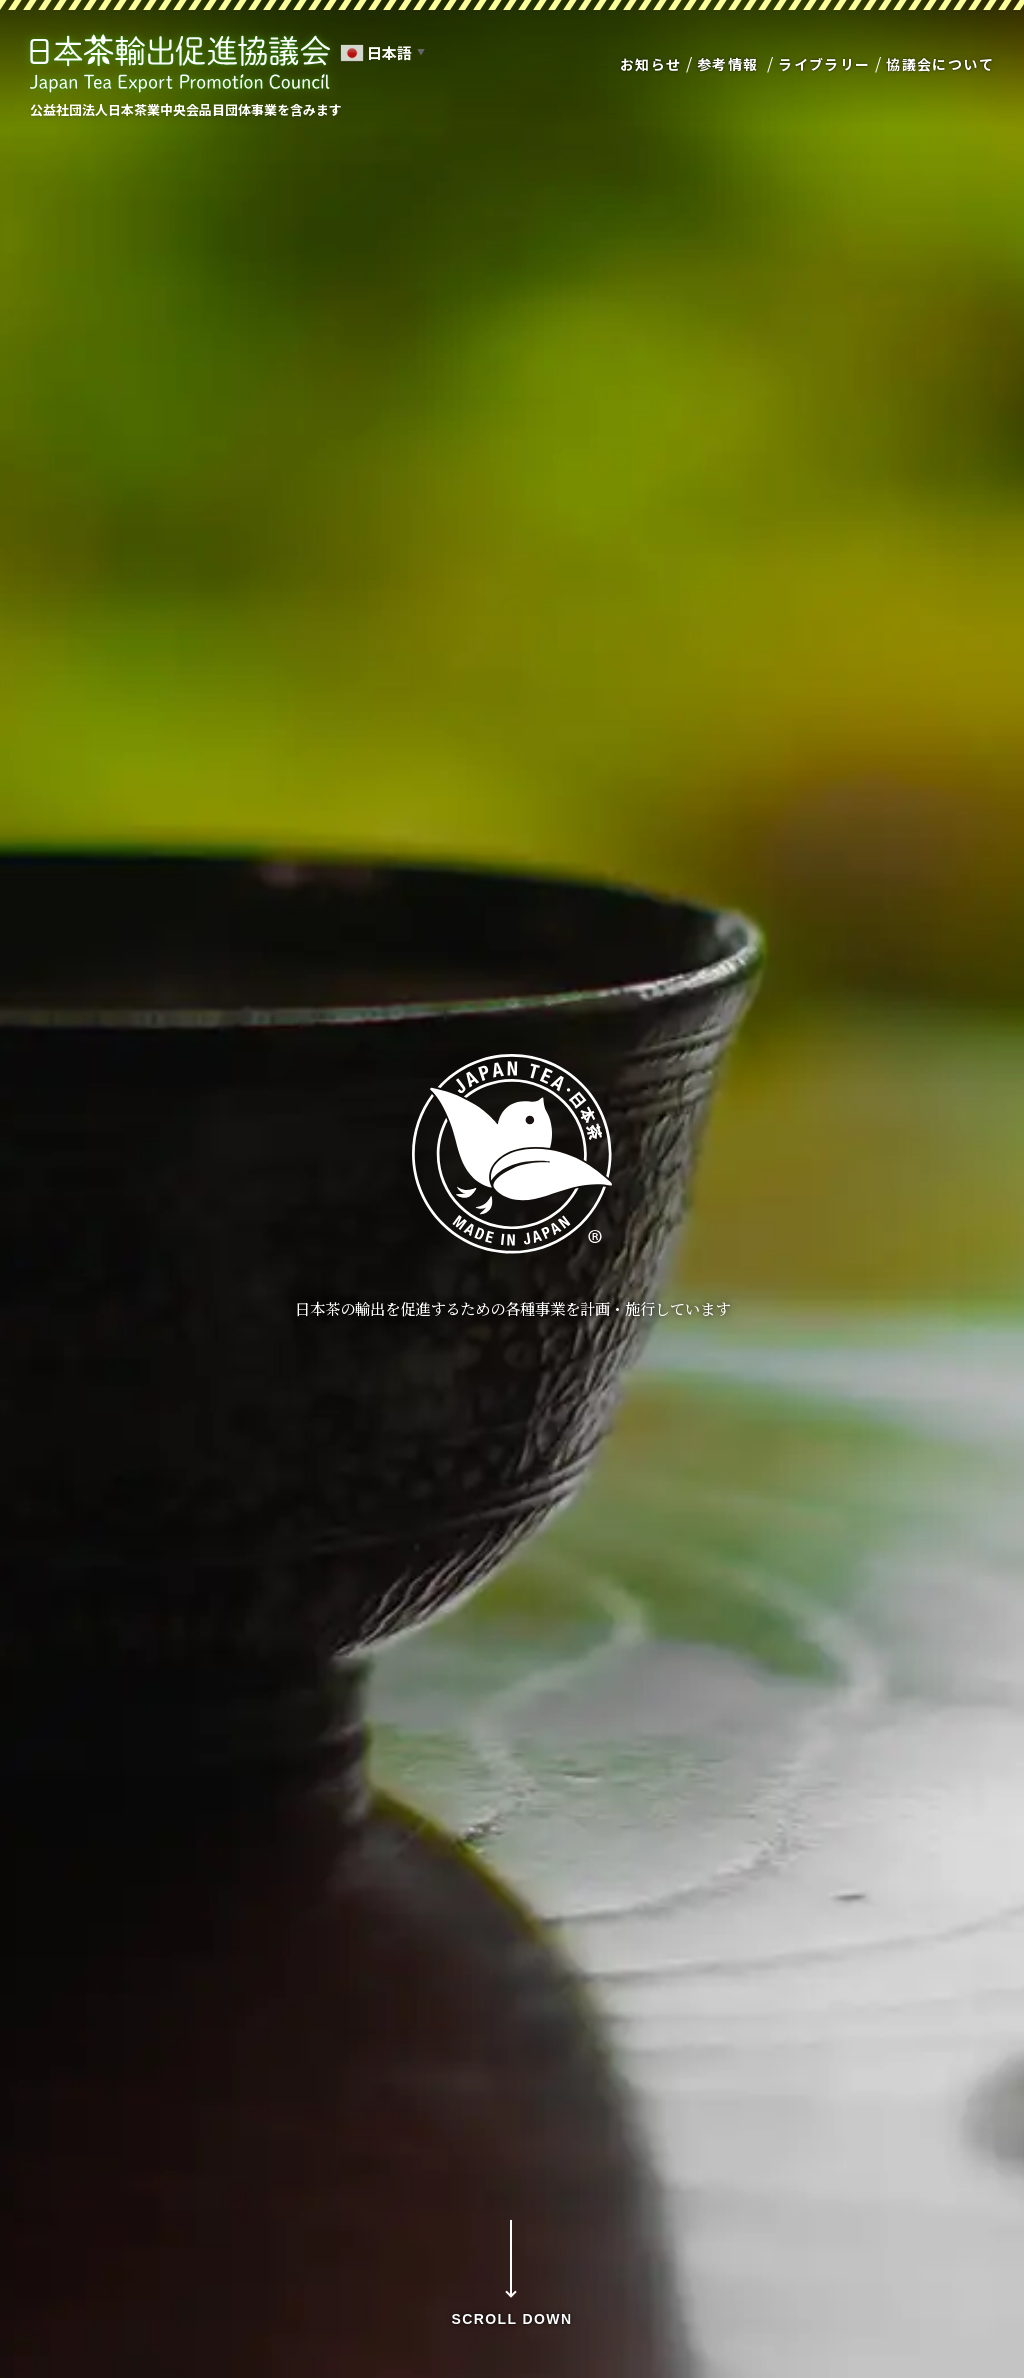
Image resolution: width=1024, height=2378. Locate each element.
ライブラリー (824, 65)
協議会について (940, 65)
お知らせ (651, 65)
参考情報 (728, 65)
